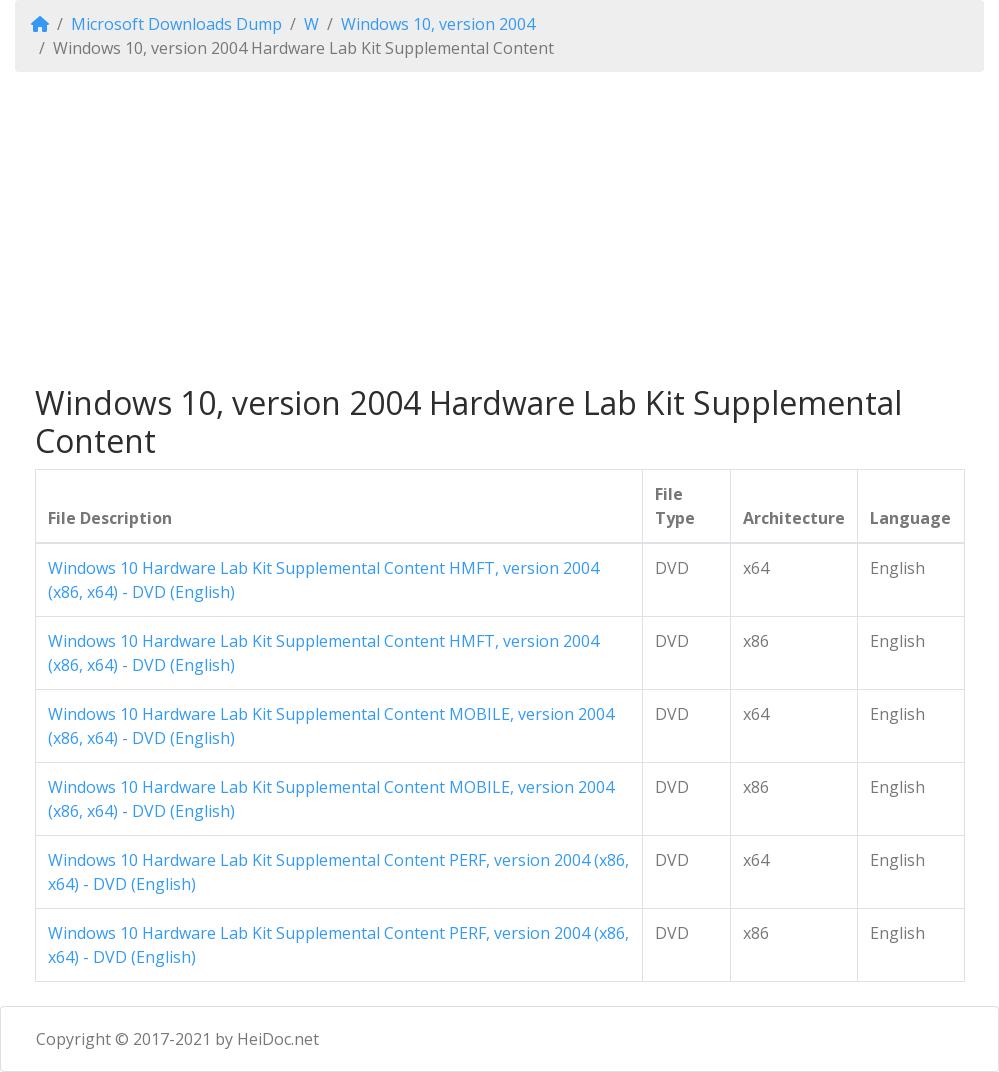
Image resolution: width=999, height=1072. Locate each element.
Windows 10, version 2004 (438, 24)
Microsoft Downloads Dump (176, 24)
